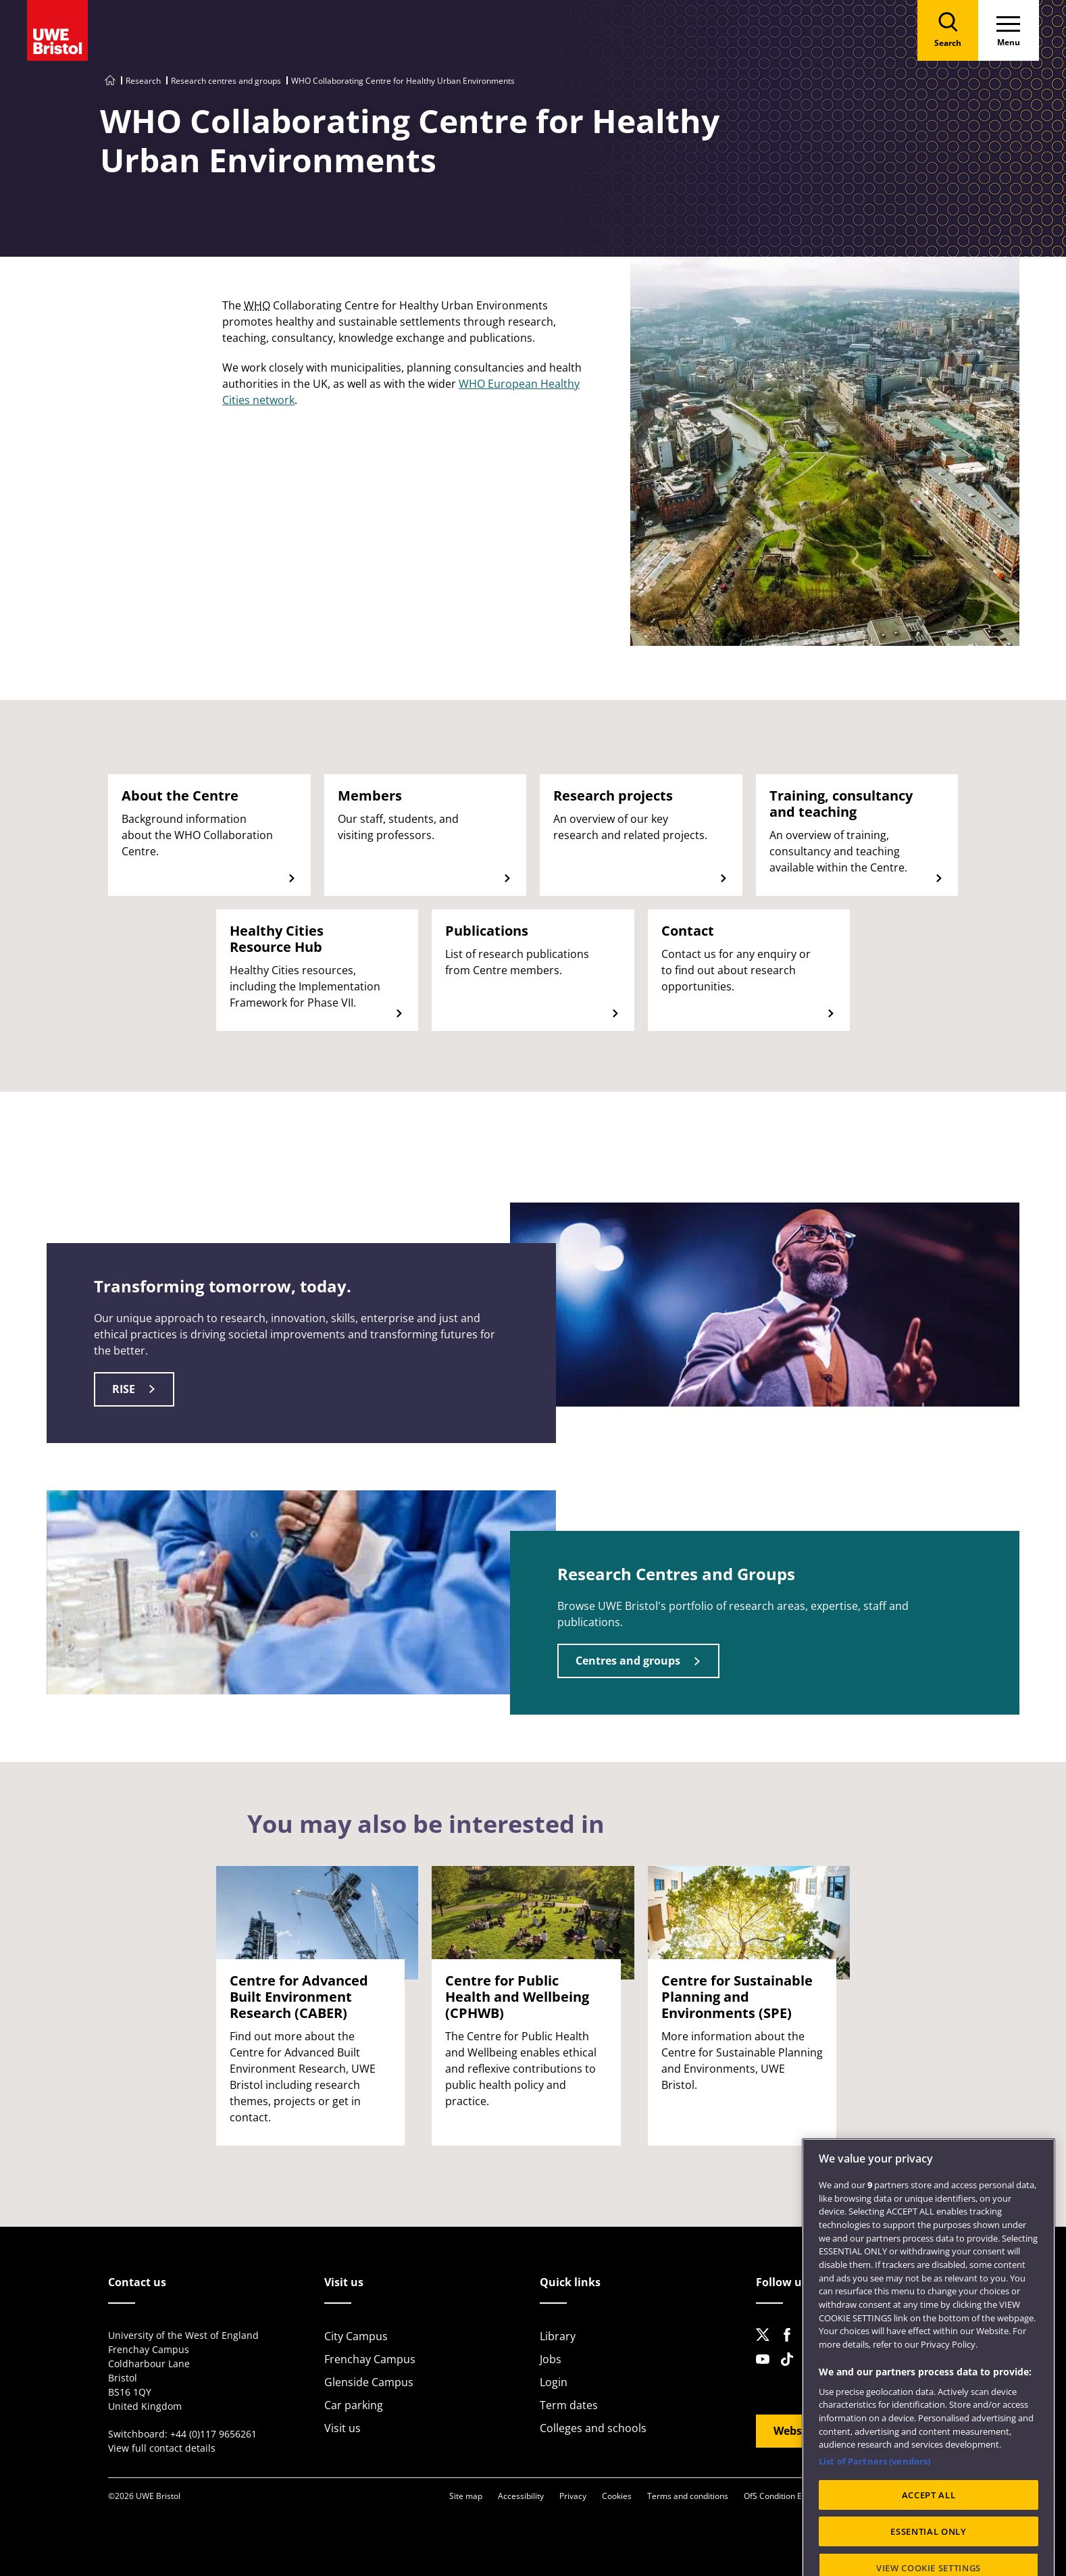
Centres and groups (628, 1660)
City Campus (356, 2336)
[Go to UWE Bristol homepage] (110, 80)
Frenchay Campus (369, 2359)
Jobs (550, 2359)
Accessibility (521, 2496)
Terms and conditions (687, 2496)
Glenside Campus (368, 2382)
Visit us (342, 2428)
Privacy (572, 2496)
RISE (123, 1389)
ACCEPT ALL (929, 2548)
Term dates (569, 2405)
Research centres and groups (226, 80)
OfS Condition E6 (775, 2496)
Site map (465, 2496)
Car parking (353, 2405)
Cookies (617, 2496)
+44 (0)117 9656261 (213, 2433)
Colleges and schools (593, 2428)
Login (553, 2382)
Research (143, 80)
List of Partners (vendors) (874, 2514)
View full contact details (161, 2448)
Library (558, 2336)
